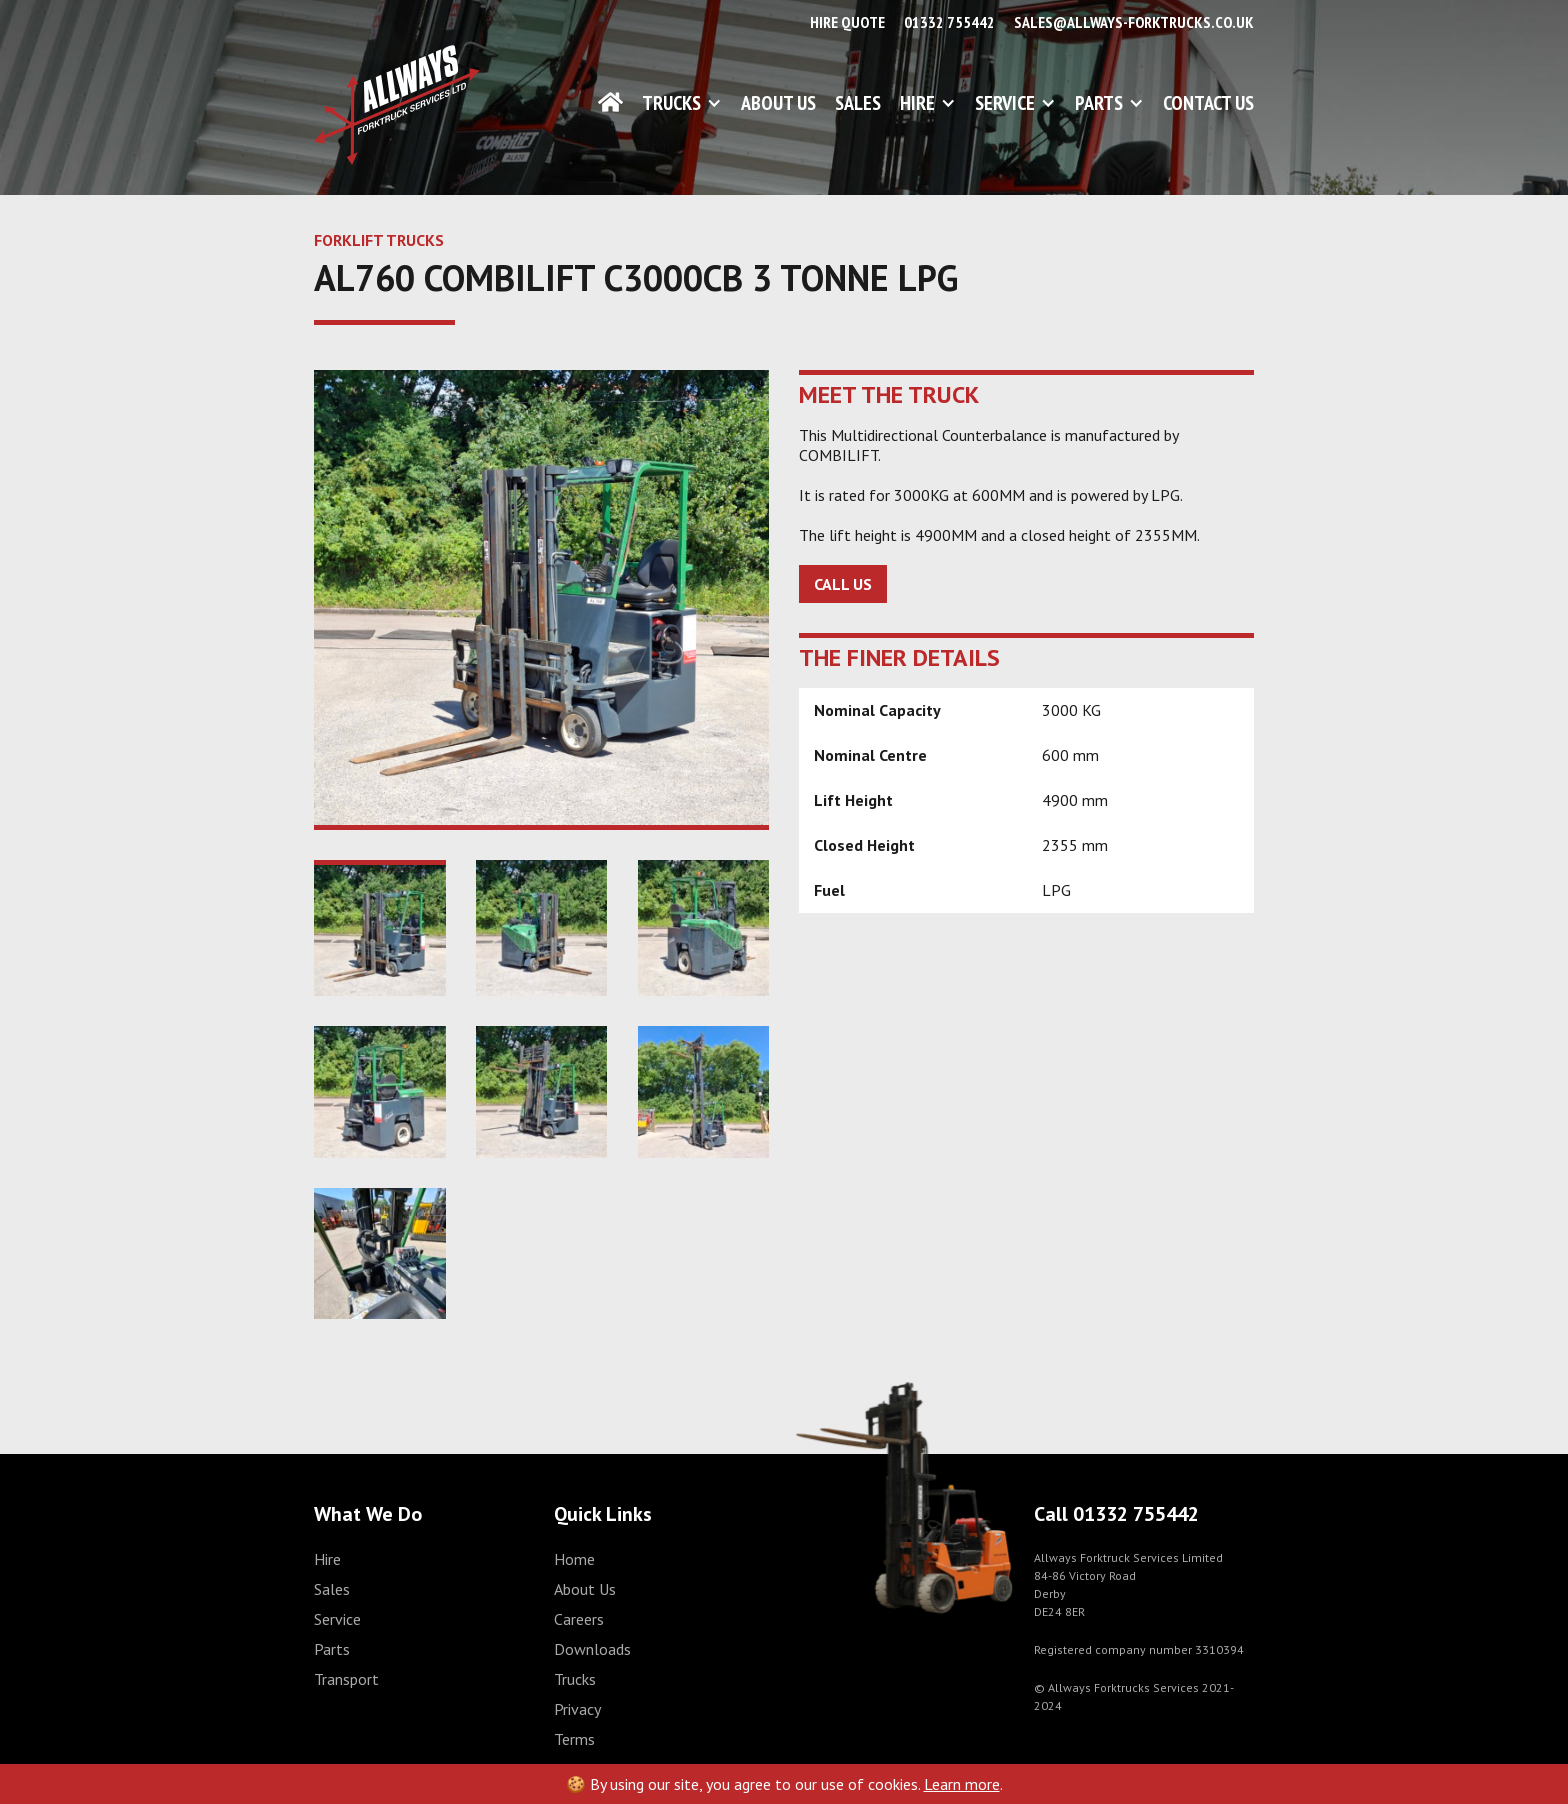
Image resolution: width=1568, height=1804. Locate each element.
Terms (574, 1739)
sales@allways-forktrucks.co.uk (1134, 22)
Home (574, 1559)
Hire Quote (847, 22)
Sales (858, 103)
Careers (579, 1619)
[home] (397, 105)
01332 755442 (949, 22)
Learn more (962, 1784)
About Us (778, 103)
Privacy (577, 1709)
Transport (346, 1679)
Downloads (592, 1649)
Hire (917, 103)
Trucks (671, 103)
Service (1005, 103)
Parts (1099, 103)
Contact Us (1208, 103)
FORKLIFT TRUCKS (379, 240)
